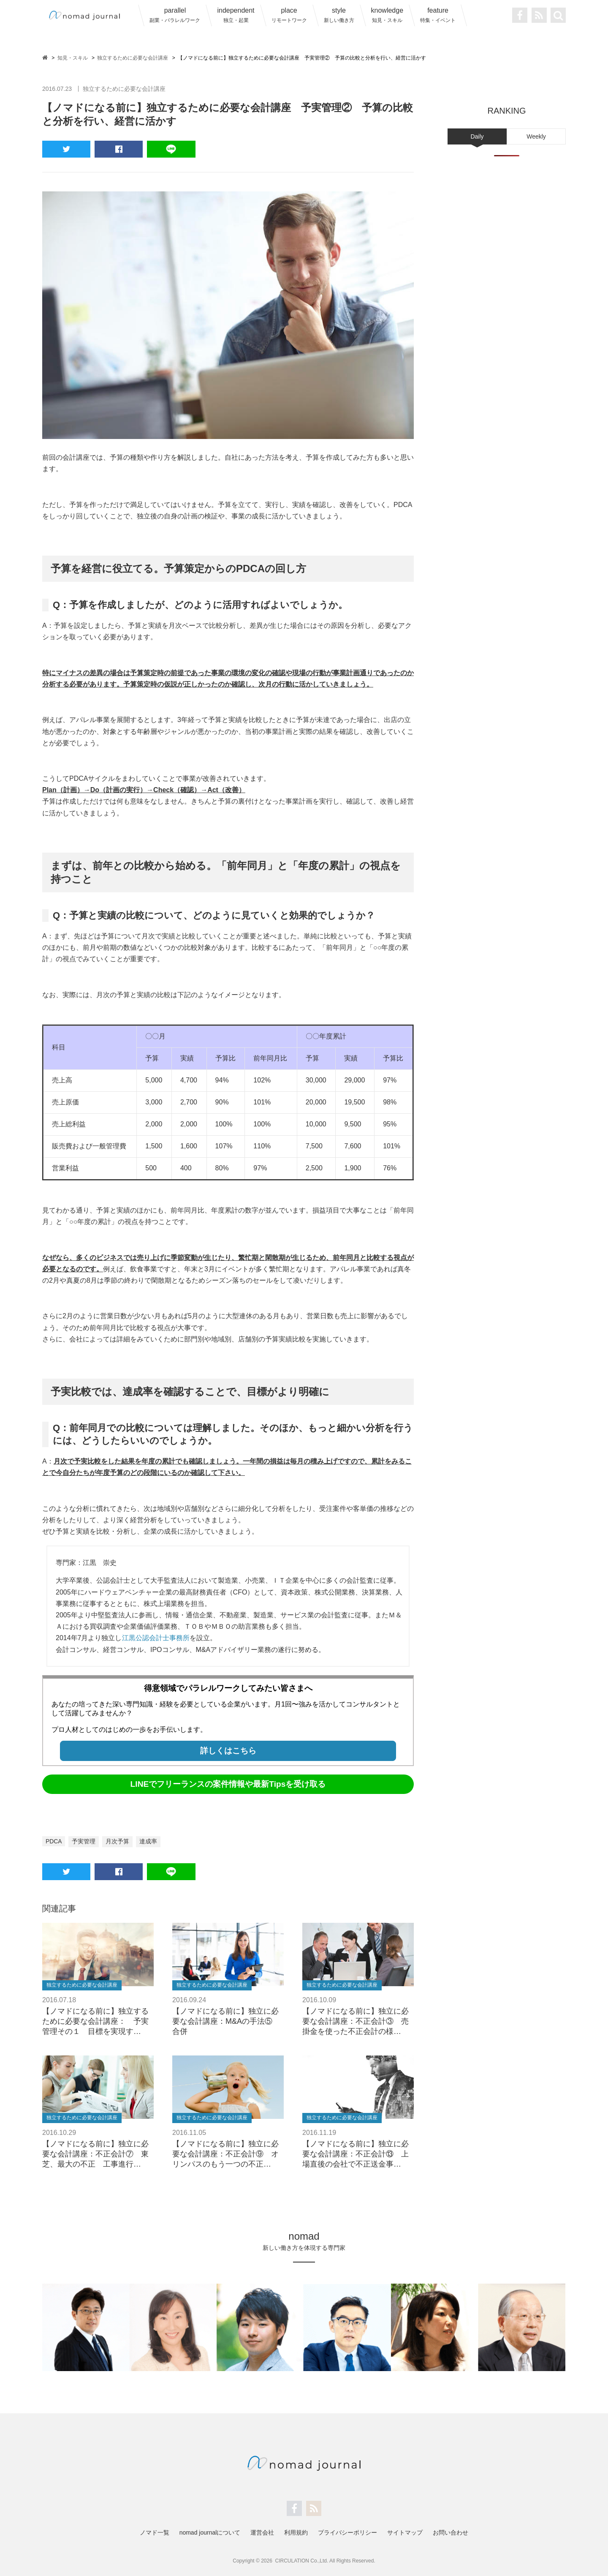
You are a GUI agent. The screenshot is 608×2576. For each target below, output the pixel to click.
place (289, 15)
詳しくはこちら (228, 1750)
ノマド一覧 (154, 2532)
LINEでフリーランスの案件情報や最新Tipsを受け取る (228, 1784)
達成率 (148, 1841)
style (339, 15)
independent (235, 15)
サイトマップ (405, 2532)
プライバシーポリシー (347, 2532)
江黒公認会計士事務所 (156, 1637)
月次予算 (118, 1841)
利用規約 (296, 2532)
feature (438, 15)
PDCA (54, 1841)
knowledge (387, 15)
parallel (174, 15)
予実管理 (84, 1841)
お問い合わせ (450, 2532)
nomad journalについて (210, 2532)
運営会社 (262, 2532)
